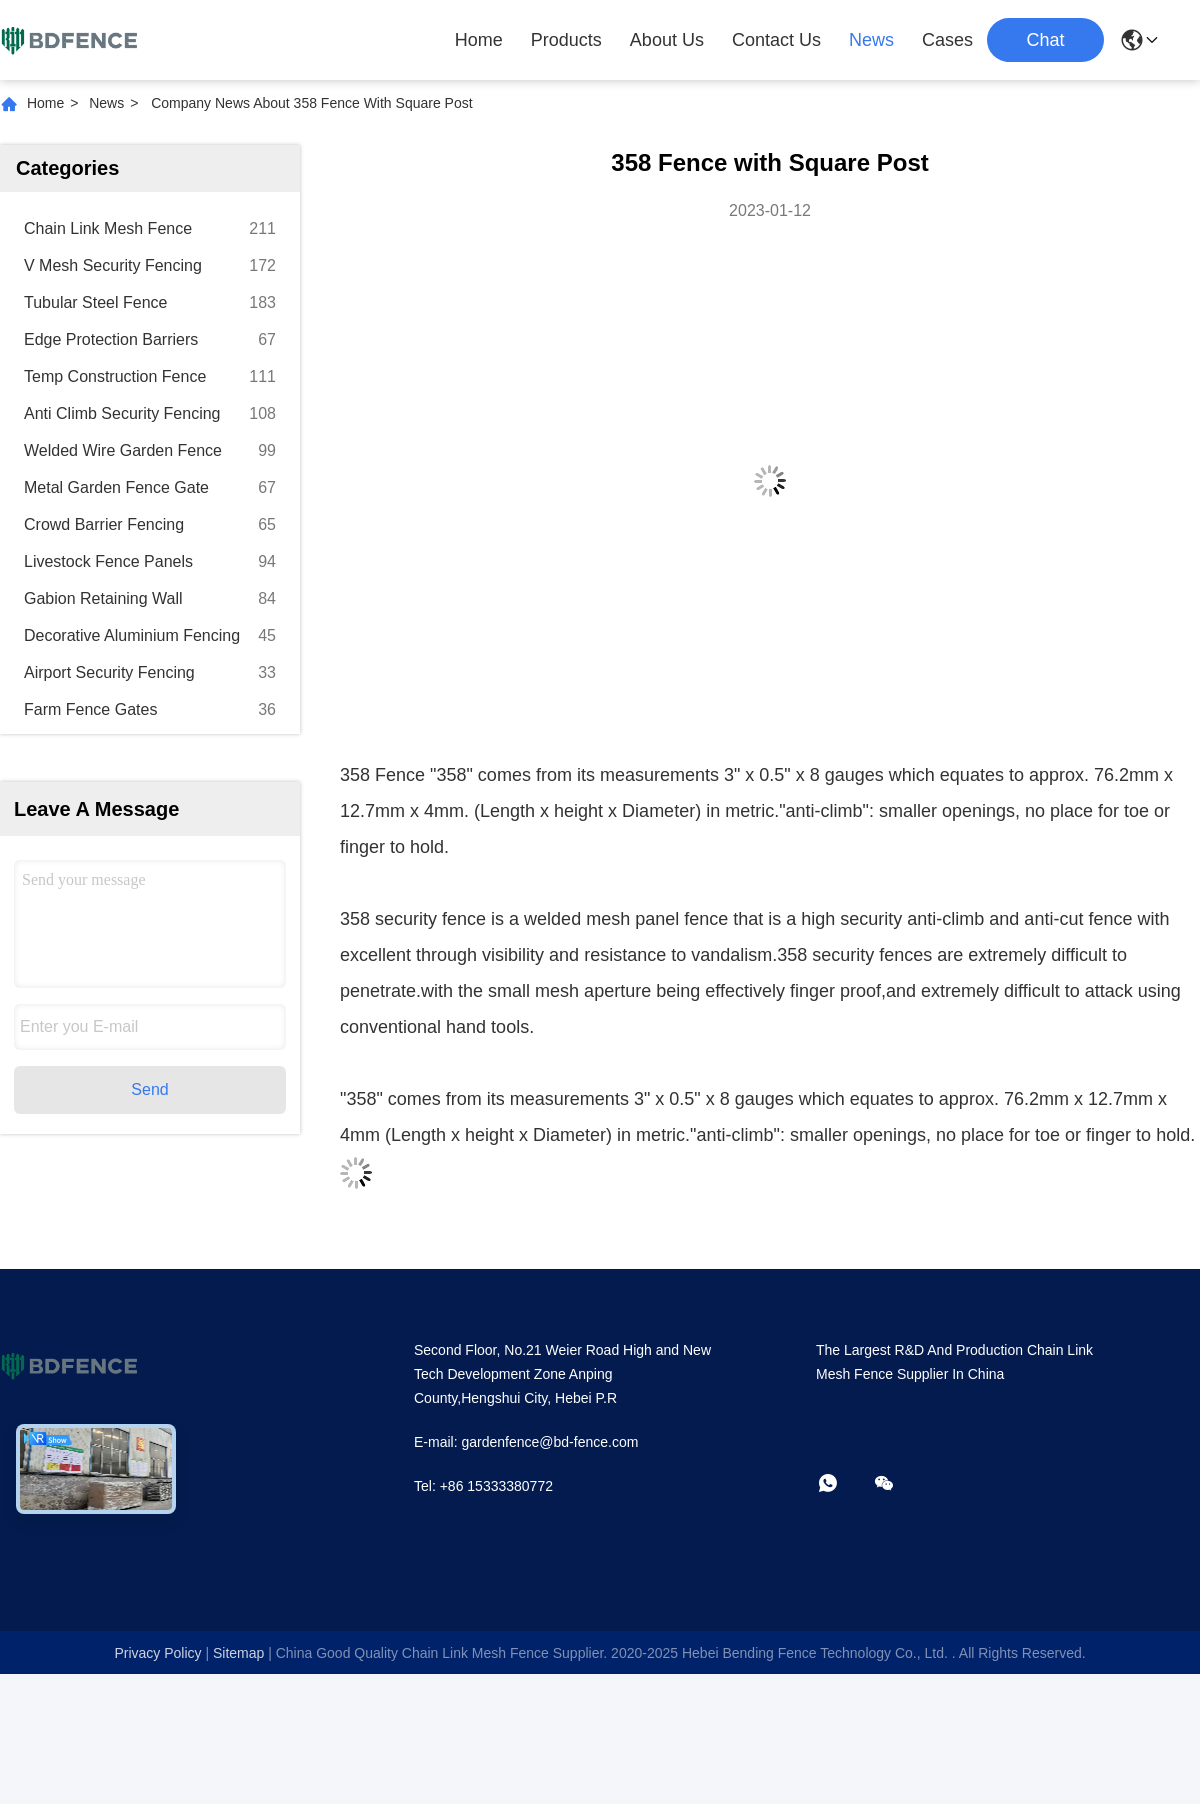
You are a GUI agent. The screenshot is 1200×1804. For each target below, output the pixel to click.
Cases (947, 40)
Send (149, 1089)
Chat (1045, 40)
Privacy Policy (157, 1653)
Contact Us (776, 40)
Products (566, 40)
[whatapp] (842, 1484)
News (871, 40)
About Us (667, 40)
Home (479, 40)
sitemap (238, 1653)
